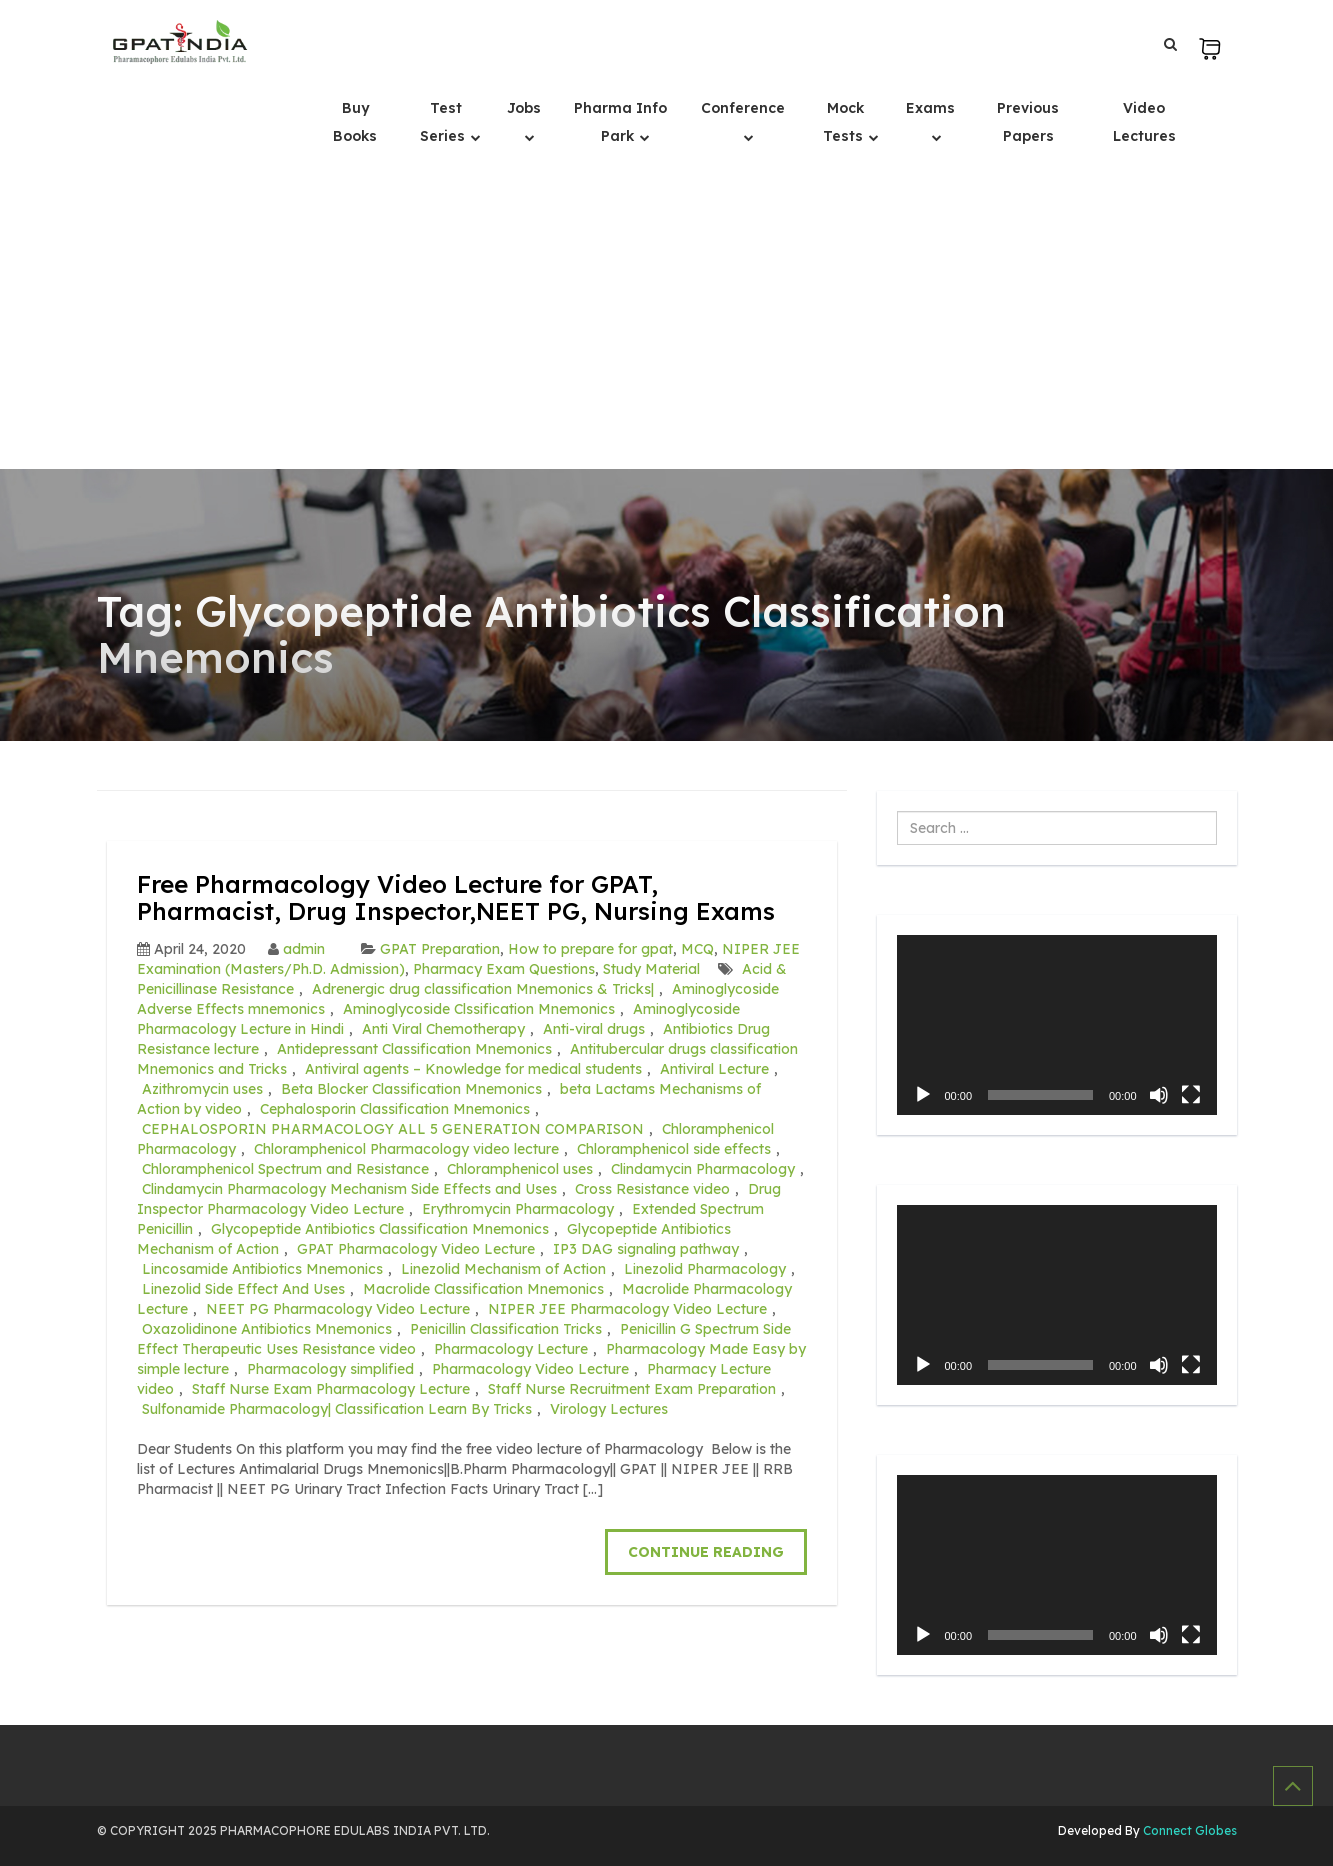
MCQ (697, 949)
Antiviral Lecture (714, 1069)
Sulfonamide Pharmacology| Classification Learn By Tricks (337, 1409)
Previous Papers (1028, 122)
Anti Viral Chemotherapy (443, 1029)
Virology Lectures (609, 1409)
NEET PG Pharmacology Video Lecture (338, 1309)
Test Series (444, 122)
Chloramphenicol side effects (674, 1149)
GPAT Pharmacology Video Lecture (416, 1249)
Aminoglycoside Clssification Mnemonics (479, 1009)
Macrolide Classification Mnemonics (483, 1289)
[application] (1057, 1025)
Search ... (897, 811)
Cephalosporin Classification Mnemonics (395, 1109)
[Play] (923, 1095)
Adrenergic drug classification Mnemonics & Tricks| (483, 989)
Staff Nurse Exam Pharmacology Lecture (331, 1389)
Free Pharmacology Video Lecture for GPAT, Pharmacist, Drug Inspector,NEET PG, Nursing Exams (456, 897)
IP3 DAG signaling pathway (646, 1249)
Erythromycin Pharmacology (518, 1209)
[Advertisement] (667, 319)
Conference (743, 108)
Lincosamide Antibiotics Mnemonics (262, 1269)
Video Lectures (1144, 122)
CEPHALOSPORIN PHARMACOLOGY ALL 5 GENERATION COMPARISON (393, 1129)
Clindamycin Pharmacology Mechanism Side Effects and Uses (349, 1189)
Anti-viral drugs (594, 1029)
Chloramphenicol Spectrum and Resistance (285, 1169)
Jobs (524, 108)
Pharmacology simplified (330, 1369)
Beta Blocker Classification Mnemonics (411, 1089)
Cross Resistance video (652, 1189)
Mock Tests (845, 122)
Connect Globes (1188, 1830)
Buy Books (355, 122)
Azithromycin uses (202, 1089)
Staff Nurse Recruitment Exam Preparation (632, 1389)
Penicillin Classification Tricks (506, 1329)
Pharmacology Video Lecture (530, 1369)
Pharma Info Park (620, 122)
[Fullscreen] (1191, 1095)
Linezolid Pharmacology (705, 1269)
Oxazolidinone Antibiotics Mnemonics (267, 1329)
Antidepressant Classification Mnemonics (414, 1049)
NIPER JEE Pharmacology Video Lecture (627, 1309)
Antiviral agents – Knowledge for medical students (473, 1069)
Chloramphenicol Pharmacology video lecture (406, 1149)
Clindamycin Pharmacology (703, 1169)
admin (304, 949)
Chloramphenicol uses (520, 1169)
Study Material (651, 969)
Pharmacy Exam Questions (504, 969)
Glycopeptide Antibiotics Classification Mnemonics (380, 1229)
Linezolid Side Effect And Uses (243, 1289)
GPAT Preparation (440, 949)
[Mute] (1159, 1095)
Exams (930, 108)
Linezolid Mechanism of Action (503, 1269)
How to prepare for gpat (590, 949)
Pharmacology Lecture (511, 1349)
